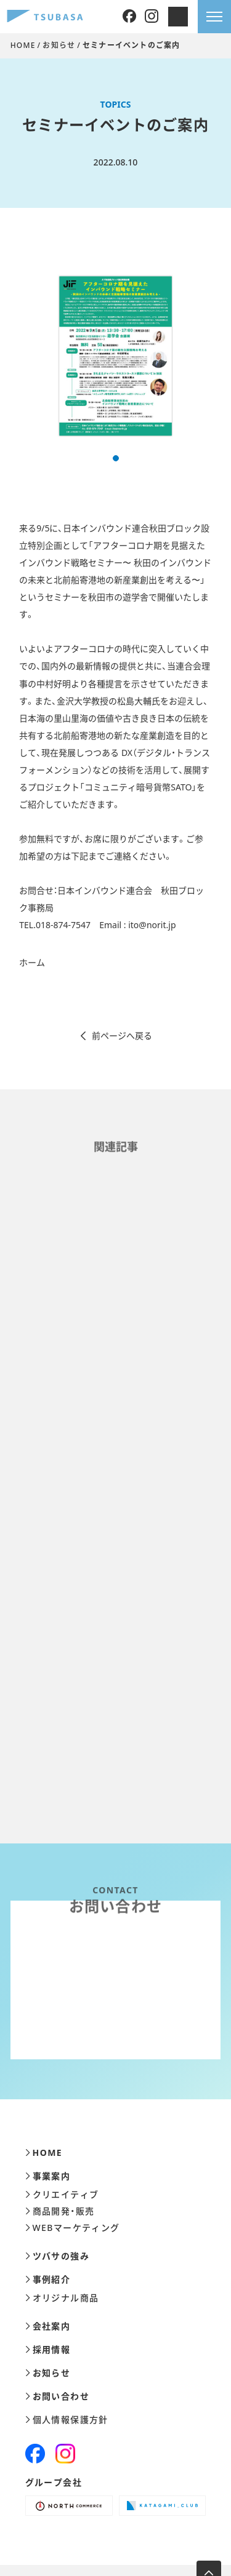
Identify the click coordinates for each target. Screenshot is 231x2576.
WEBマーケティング (72, 2228)
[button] (116, 458)
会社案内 (48, 2326)
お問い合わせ (57, 2396)
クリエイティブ (62, 2194)
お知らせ (59, 45)
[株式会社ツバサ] (45, 17)
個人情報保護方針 (66, 2419)
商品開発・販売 (60, 2211)
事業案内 (48, 2176)
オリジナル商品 (62, 2298)
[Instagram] (151, 16)
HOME (23, 45)
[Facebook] (129, 16)
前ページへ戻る (115, 1036)
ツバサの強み (57, 2256)
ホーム (32, 962)
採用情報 (48, 2349)
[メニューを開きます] (214, 16)
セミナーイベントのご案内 (131, 45)
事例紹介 (48, 2279)
